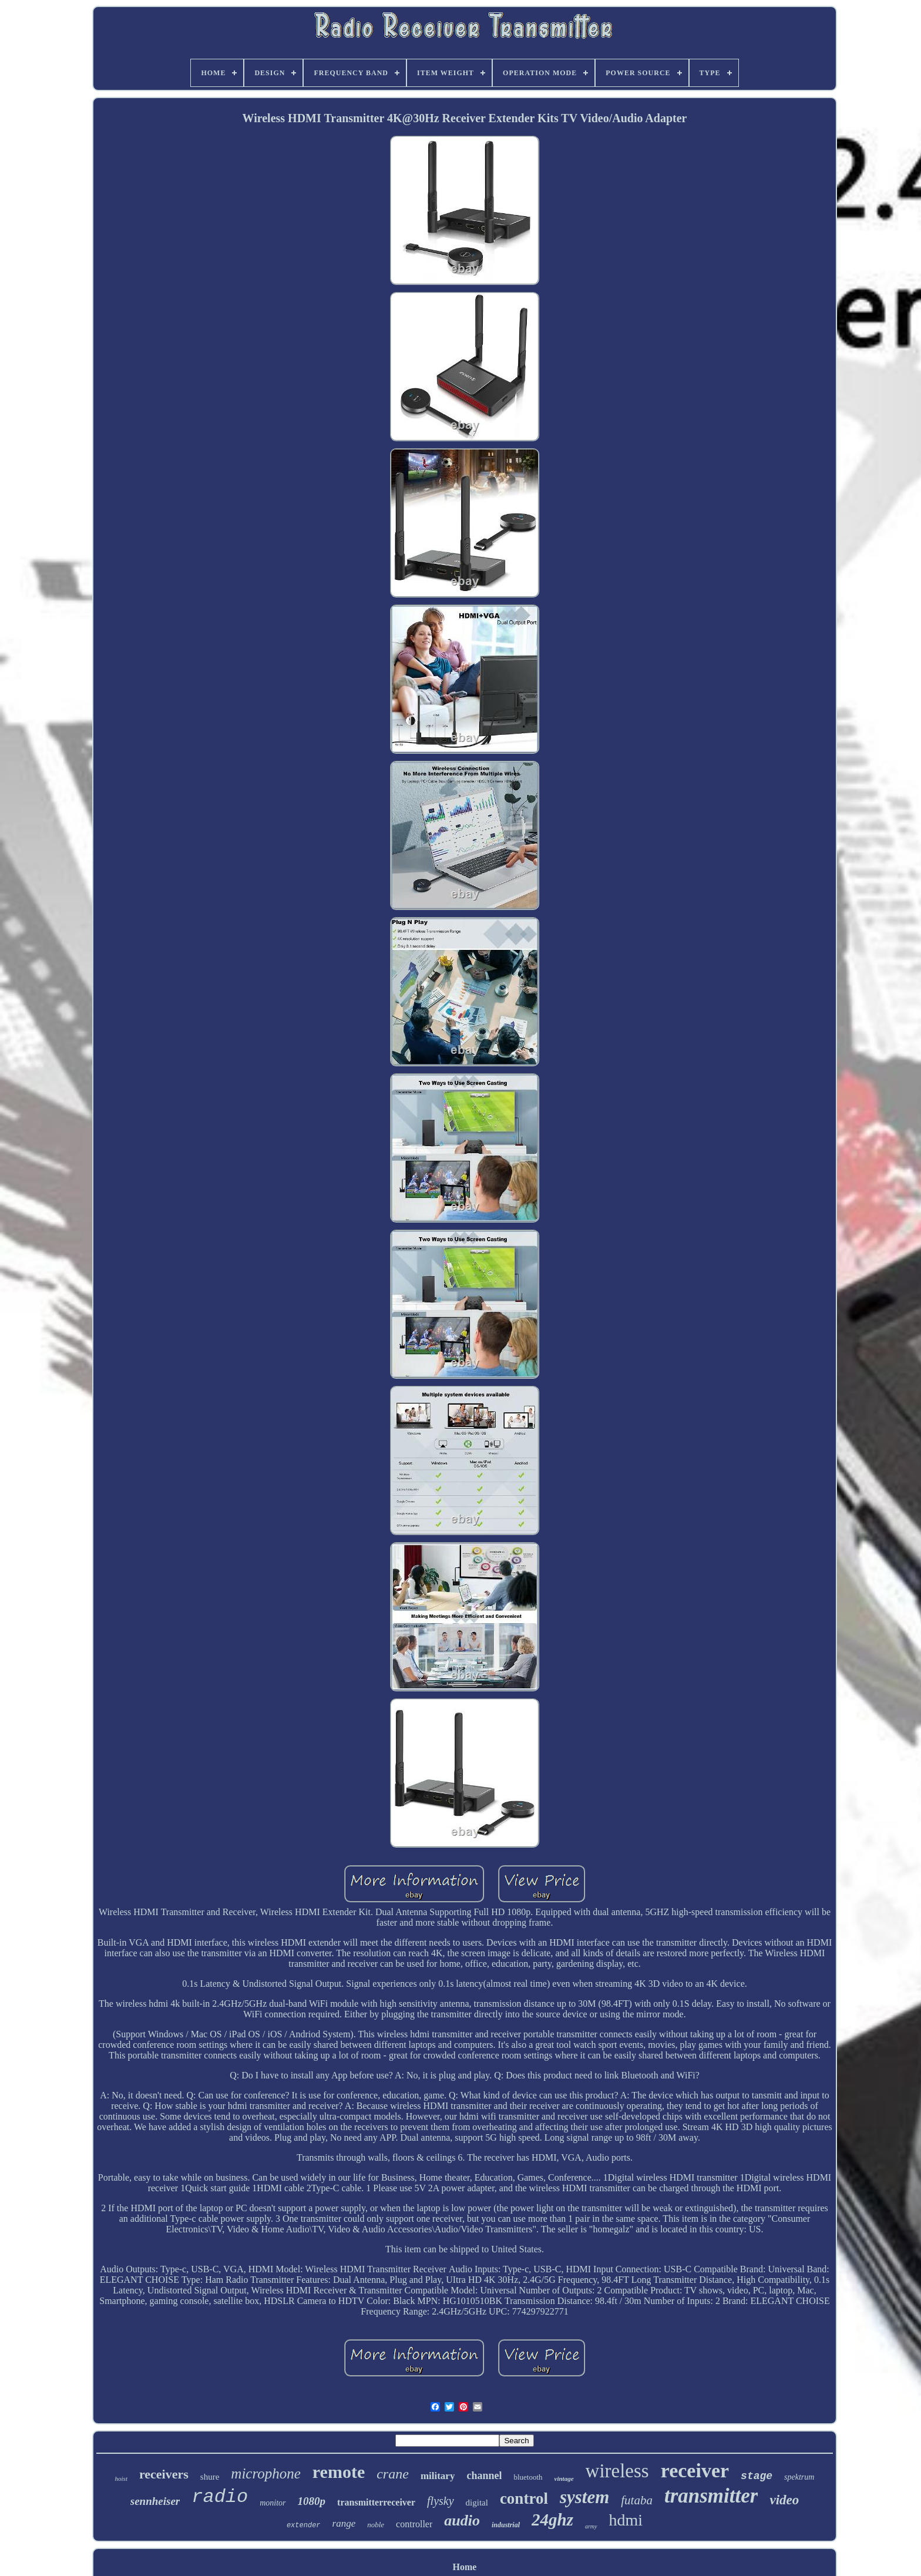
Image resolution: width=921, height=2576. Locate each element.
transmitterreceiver (376, 2502)
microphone (266, 2473)
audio (462, 2520)
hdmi (626, 2520)
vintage (564, 2478)
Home (465, 2567)
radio (219, 2497)
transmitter (711, 2495)
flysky (440, 2500)
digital (477, 2502)
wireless (617, 2470)
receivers (164, 2474)
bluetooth (527, 2477)
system (584, 2497)
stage (756, 2476)
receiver (695, 2470)
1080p (312, 2501)
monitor (272, 2502)
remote (338, 2471)
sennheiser (155, 2501)
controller (414, 2524)
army (591, 2526)
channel (484, 2475)
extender (304, 2525)
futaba (637, 2500)
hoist (121, 2478)
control (524, 2498)
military (438, 2475)
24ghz (552, 2519)
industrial (506, 2525)
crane (393, 2473)
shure (210, 2476)
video (784, 2500)
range (344, 2523)
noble (375, 2524)
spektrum (799, 2477)
